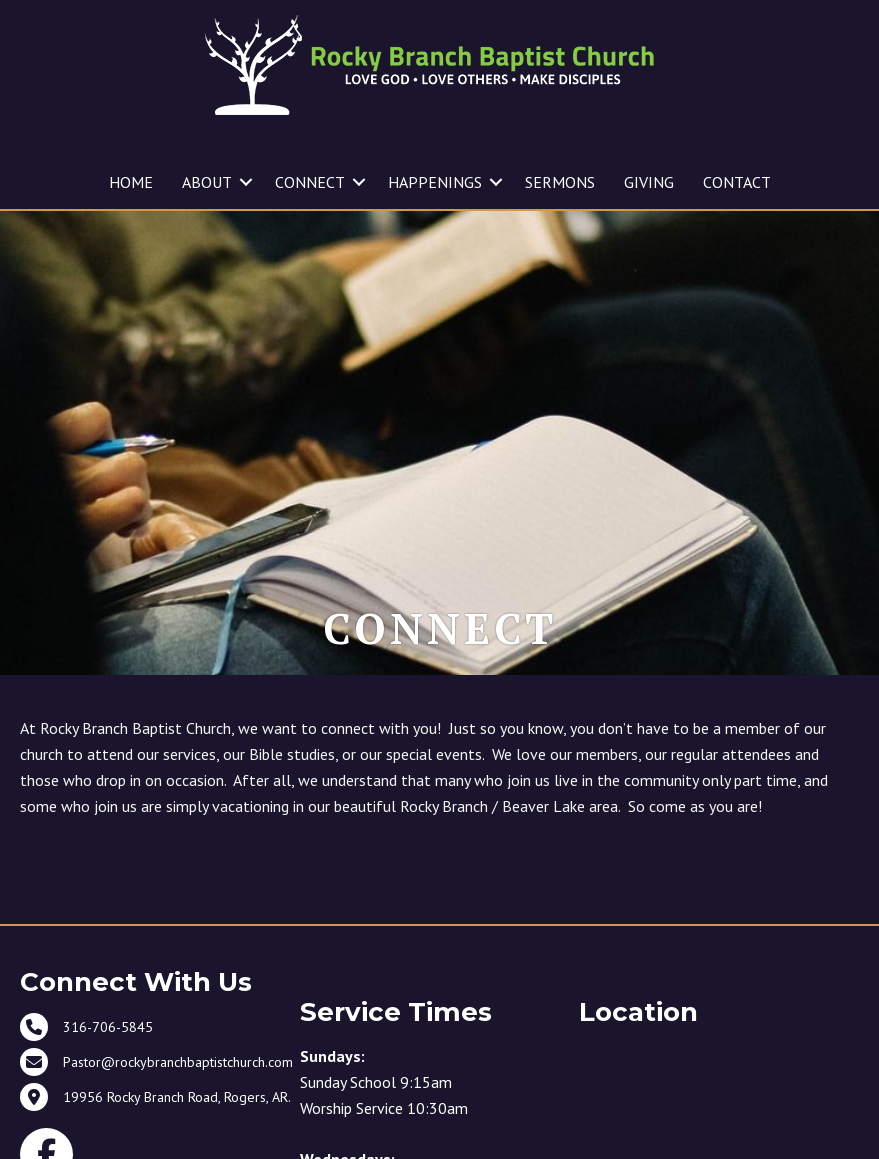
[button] (246, 182)
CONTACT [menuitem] (737, 182)
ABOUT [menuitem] (207, 182)
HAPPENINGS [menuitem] (435, 182)
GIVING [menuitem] (649, 182)
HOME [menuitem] (131, 182)
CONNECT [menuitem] (310, 182)
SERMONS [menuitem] (560, 182)
